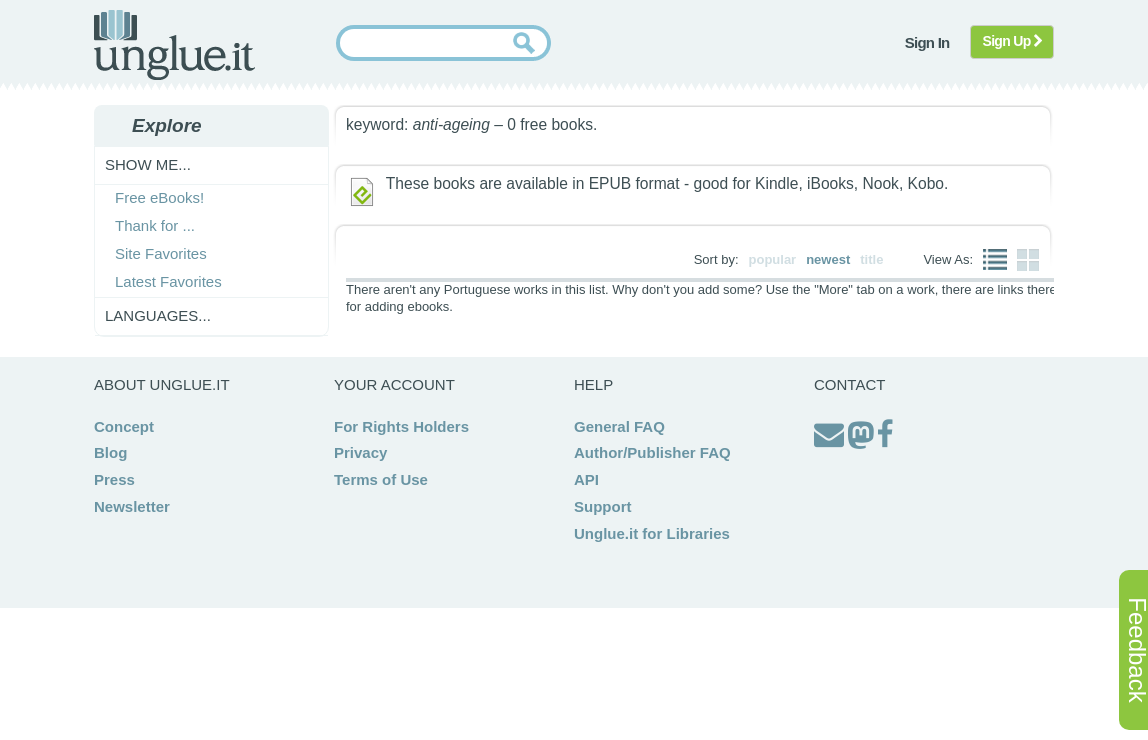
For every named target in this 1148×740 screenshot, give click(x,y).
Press (114, 479)
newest (828, 259)
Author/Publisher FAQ (652, 452)
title (871, 259)
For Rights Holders (401, 426)
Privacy (360, 452)
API (586, 479)
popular (773, 259)
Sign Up (1012, 41)
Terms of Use (381, 479)
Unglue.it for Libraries (652, 533)
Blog (110, 452)
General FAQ (619, 426)
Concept (124, 426)
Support (603, 506)
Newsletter (132, 506)
